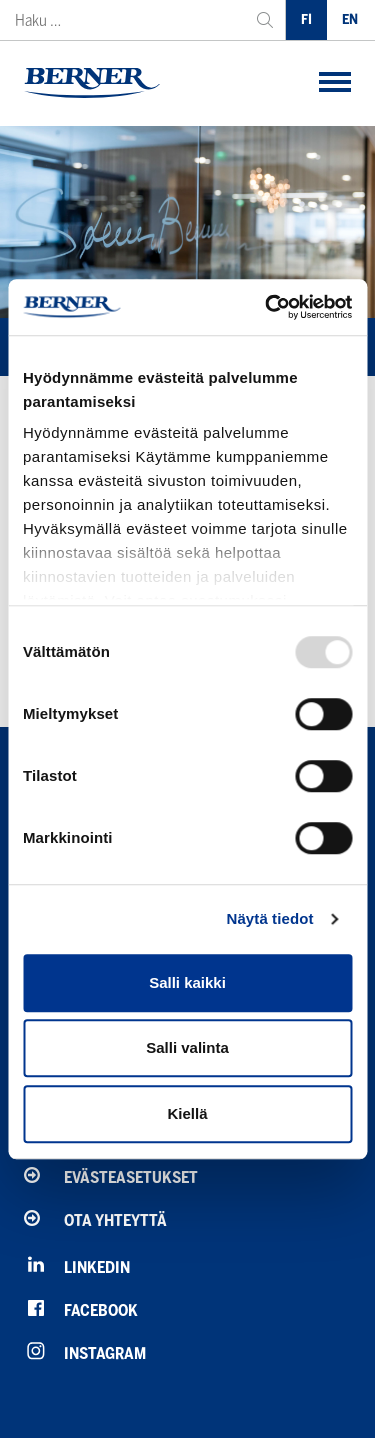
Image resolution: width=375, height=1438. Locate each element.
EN (350, 19)
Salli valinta (187, 1047)
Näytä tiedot (270, 918)
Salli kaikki (187, 982)
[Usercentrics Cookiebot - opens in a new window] (267, 307)
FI (306, 19)
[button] (335, 83)
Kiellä (187, 1113)
